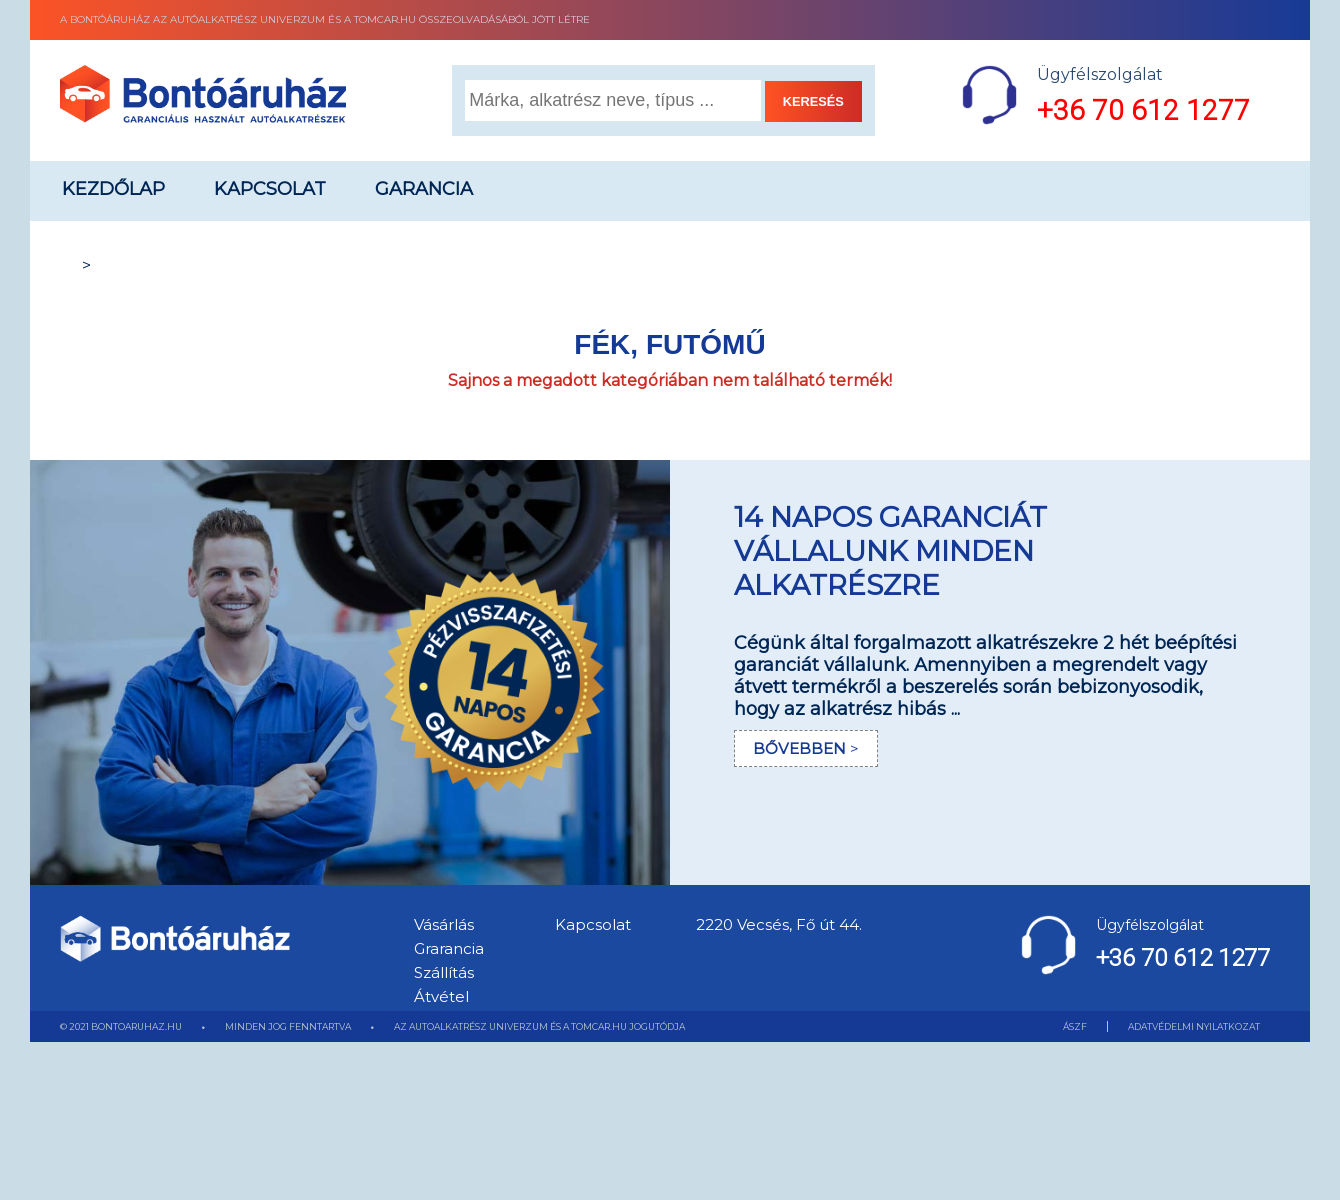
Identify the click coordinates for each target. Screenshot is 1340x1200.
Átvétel (441, 996)
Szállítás (444, 972)
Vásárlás (444, 924)
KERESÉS (813, 101)
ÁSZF (1075, 1026)
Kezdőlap (113, 189)
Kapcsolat (270, 189)
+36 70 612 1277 (1143, 110)
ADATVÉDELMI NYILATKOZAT (1194, 1026)
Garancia (424, 189)
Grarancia (449, 948)
